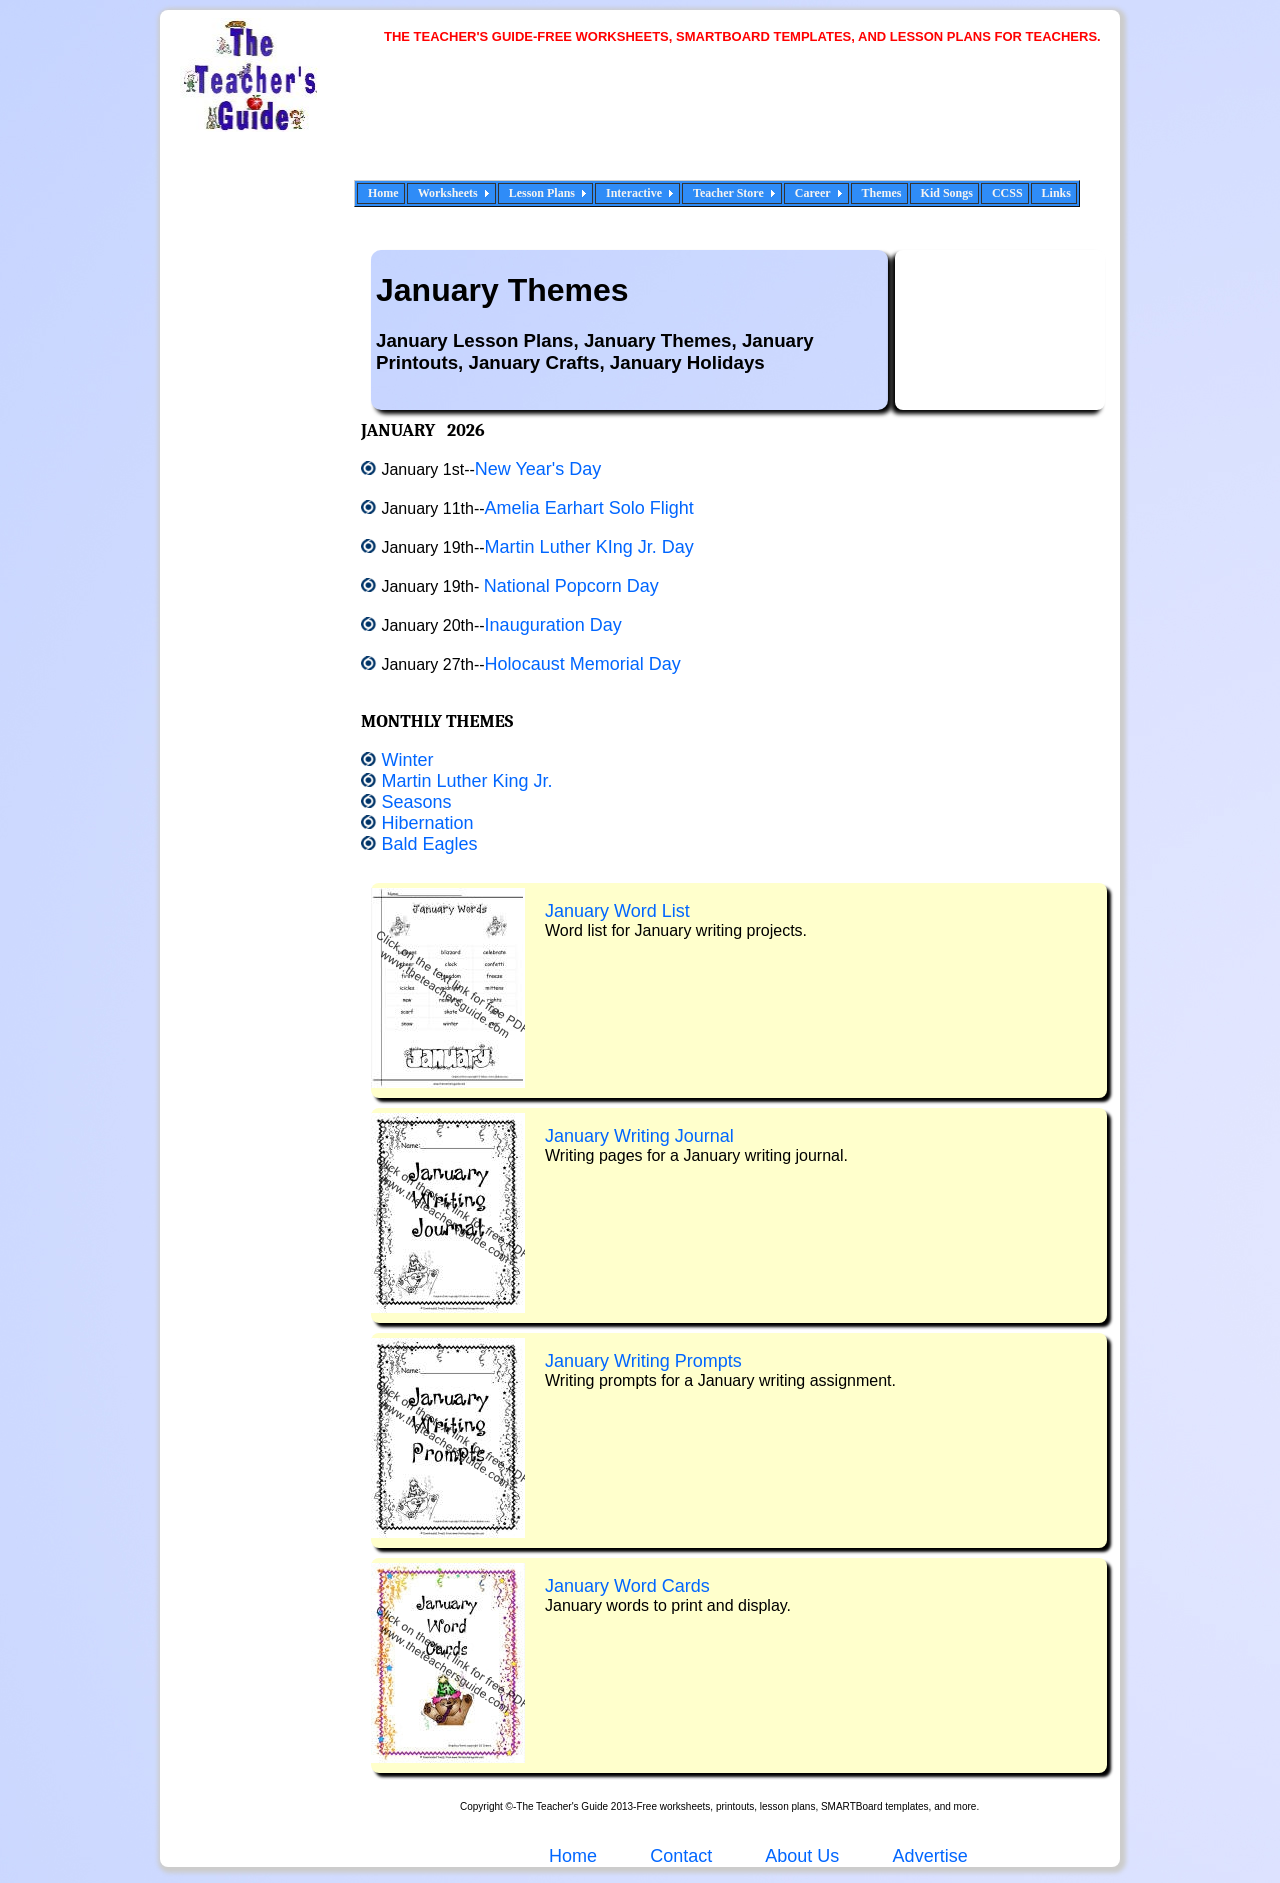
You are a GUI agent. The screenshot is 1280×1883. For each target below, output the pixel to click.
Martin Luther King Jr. (466, 781)
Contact (681, 1856)
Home (383, 193)
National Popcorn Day (571, 586)
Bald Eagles (429, 844)
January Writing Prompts (643, 1361)
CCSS (1007, 193)
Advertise (930, 1856)
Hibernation (427, 823)
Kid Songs (947, 193)
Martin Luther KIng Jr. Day (589, 547)
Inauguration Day (553, 625)
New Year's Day (538, 469)
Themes (882, 193)
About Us (800, 1856)
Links (1056, 193)
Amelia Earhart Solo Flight (589, 508)
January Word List (617, 911)
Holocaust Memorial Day (583, 664)
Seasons (416, 802)
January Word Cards (627, 1586)
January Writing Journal (639, 1136)
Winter (407, 760)
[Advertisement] (750, 125)
